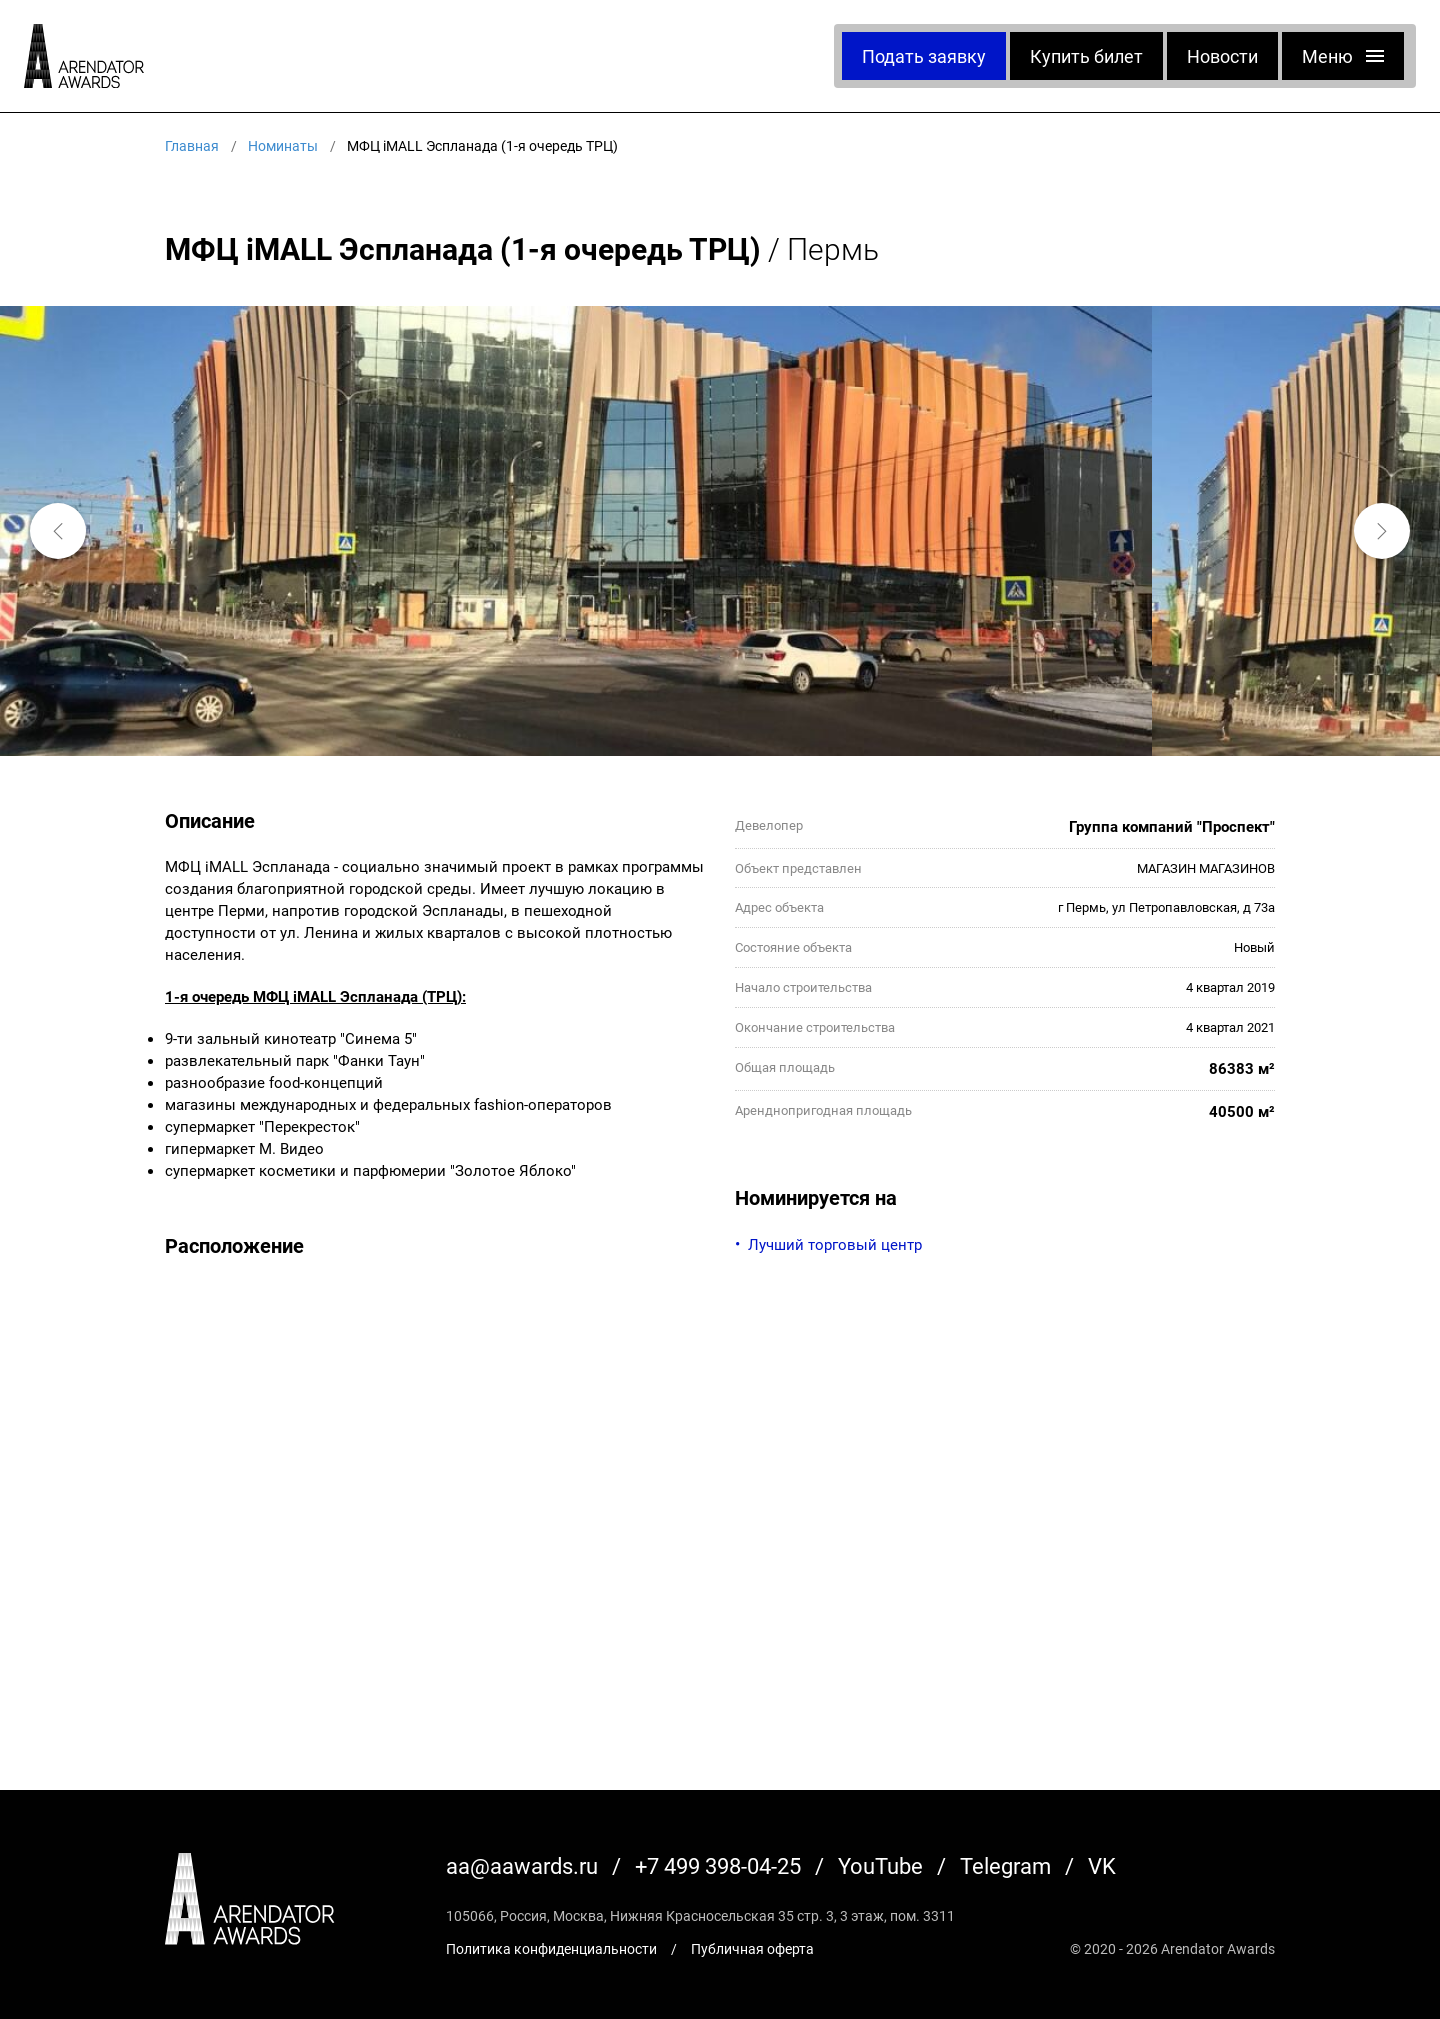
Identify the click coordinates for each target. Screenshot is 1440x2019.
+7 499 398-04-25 (718, 1865)
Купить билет (1086, 56)
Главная (192, 145)
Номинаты (283, 145)
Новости (1222, 56)
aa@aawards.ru (522, 1865)
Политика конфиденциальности (551, 1948)
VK (1102, 1865)
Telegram (1005, 1865)
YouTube (880, 1865)
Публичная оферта (752, 1948)
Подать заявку (924, 56)
